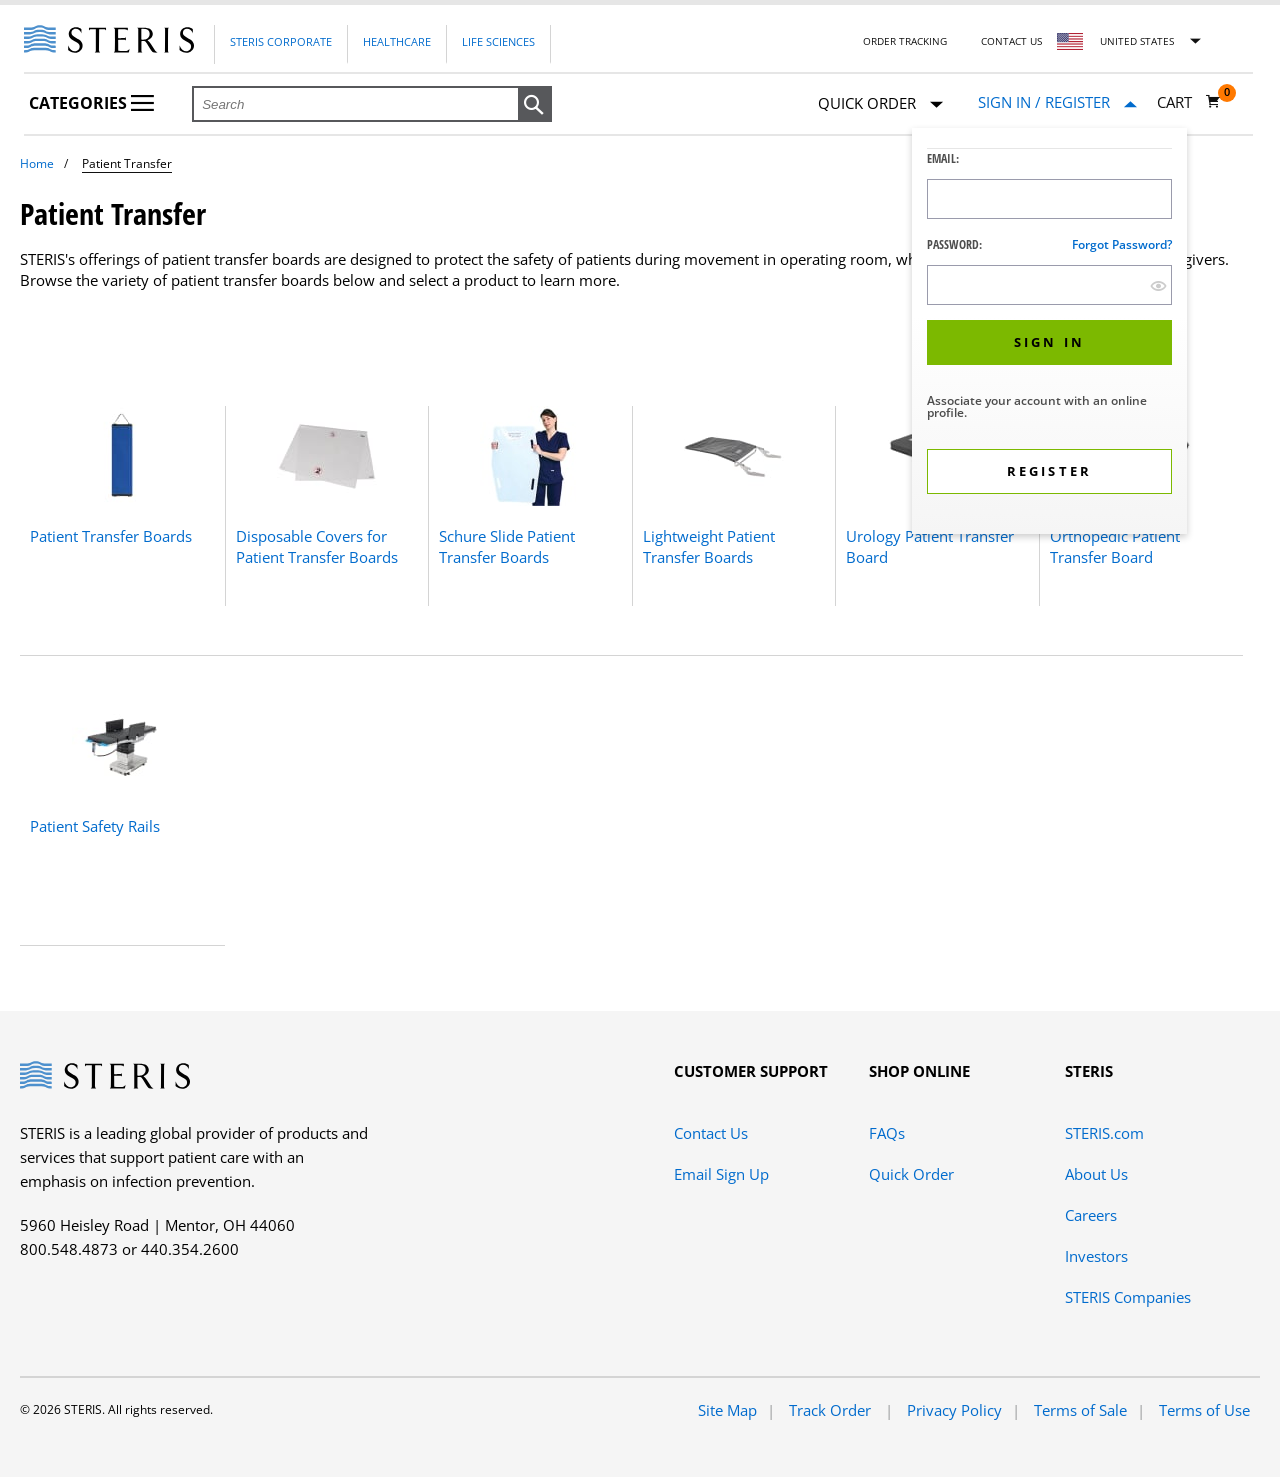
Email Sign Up (721, 1174)
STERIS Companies (1128, 1297)
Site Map (727, 1410)
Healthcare (397, 41)
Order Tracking (905, 41)
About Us (1096, 1174)
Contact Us (1011, 41)
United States (1137, 41)
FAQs (887, 1133)
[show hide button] (1158, 285)
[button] (535, 105)
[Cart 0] (1189, 102)
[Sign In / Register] (1057, 102)
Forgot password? (1122, 244)
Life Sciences (498, 41)
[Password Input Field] (1049, 285)
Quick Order (880, 104)
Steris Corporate (281, 41)
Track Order (832, 1410)
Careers (1091, 1215)
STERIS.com (1104, 1133)
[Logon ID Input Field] (1049, 199)
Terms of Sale (1080, 1410)
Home (37, 163)
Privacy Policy (954, 1410)
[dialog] (1049, 333)
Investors (1096, 1256)
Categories (91, 103)
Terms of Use (1204, 1410)
